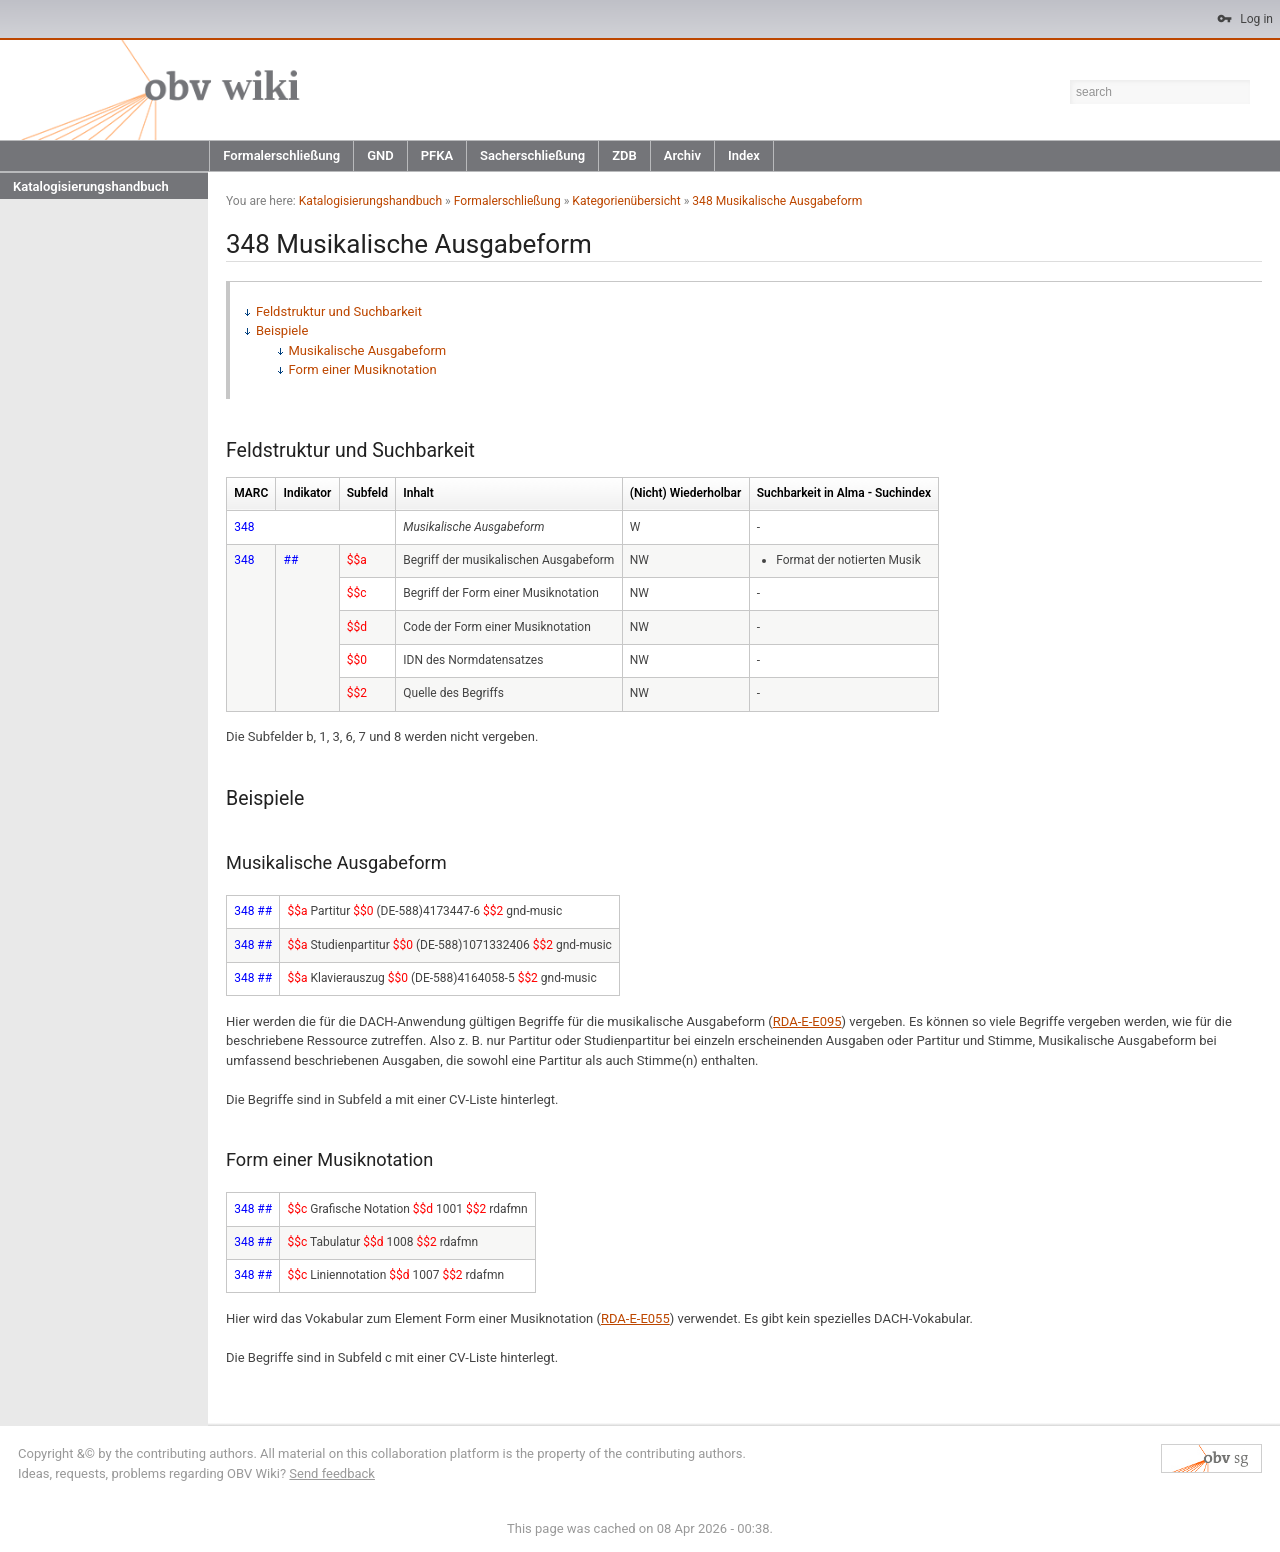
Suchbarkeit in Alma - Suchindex (844, 493)
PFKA (437, 155)
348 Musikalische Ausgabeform (777, 201)
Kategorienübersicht (626, 201)
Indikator (308, 493)
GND (380, 155)
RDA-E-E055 (635, 1318)
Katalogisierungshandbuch (91, 186)
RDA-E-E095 (807, 1021)
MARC (251, 493)
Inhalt (418, 493)
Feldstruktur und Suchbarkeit (339, 311)
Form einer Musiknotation (363, 369)
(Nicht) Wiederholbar (686, 493)
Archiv (682, 155)
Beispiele (282, 330)
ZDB (624, 155)
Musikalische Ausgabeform (368, 350)
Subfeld (367, 493)
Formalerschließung (281, 155)
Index (744, 155)
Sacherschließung (532, 155)
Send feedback (332, 1473)
